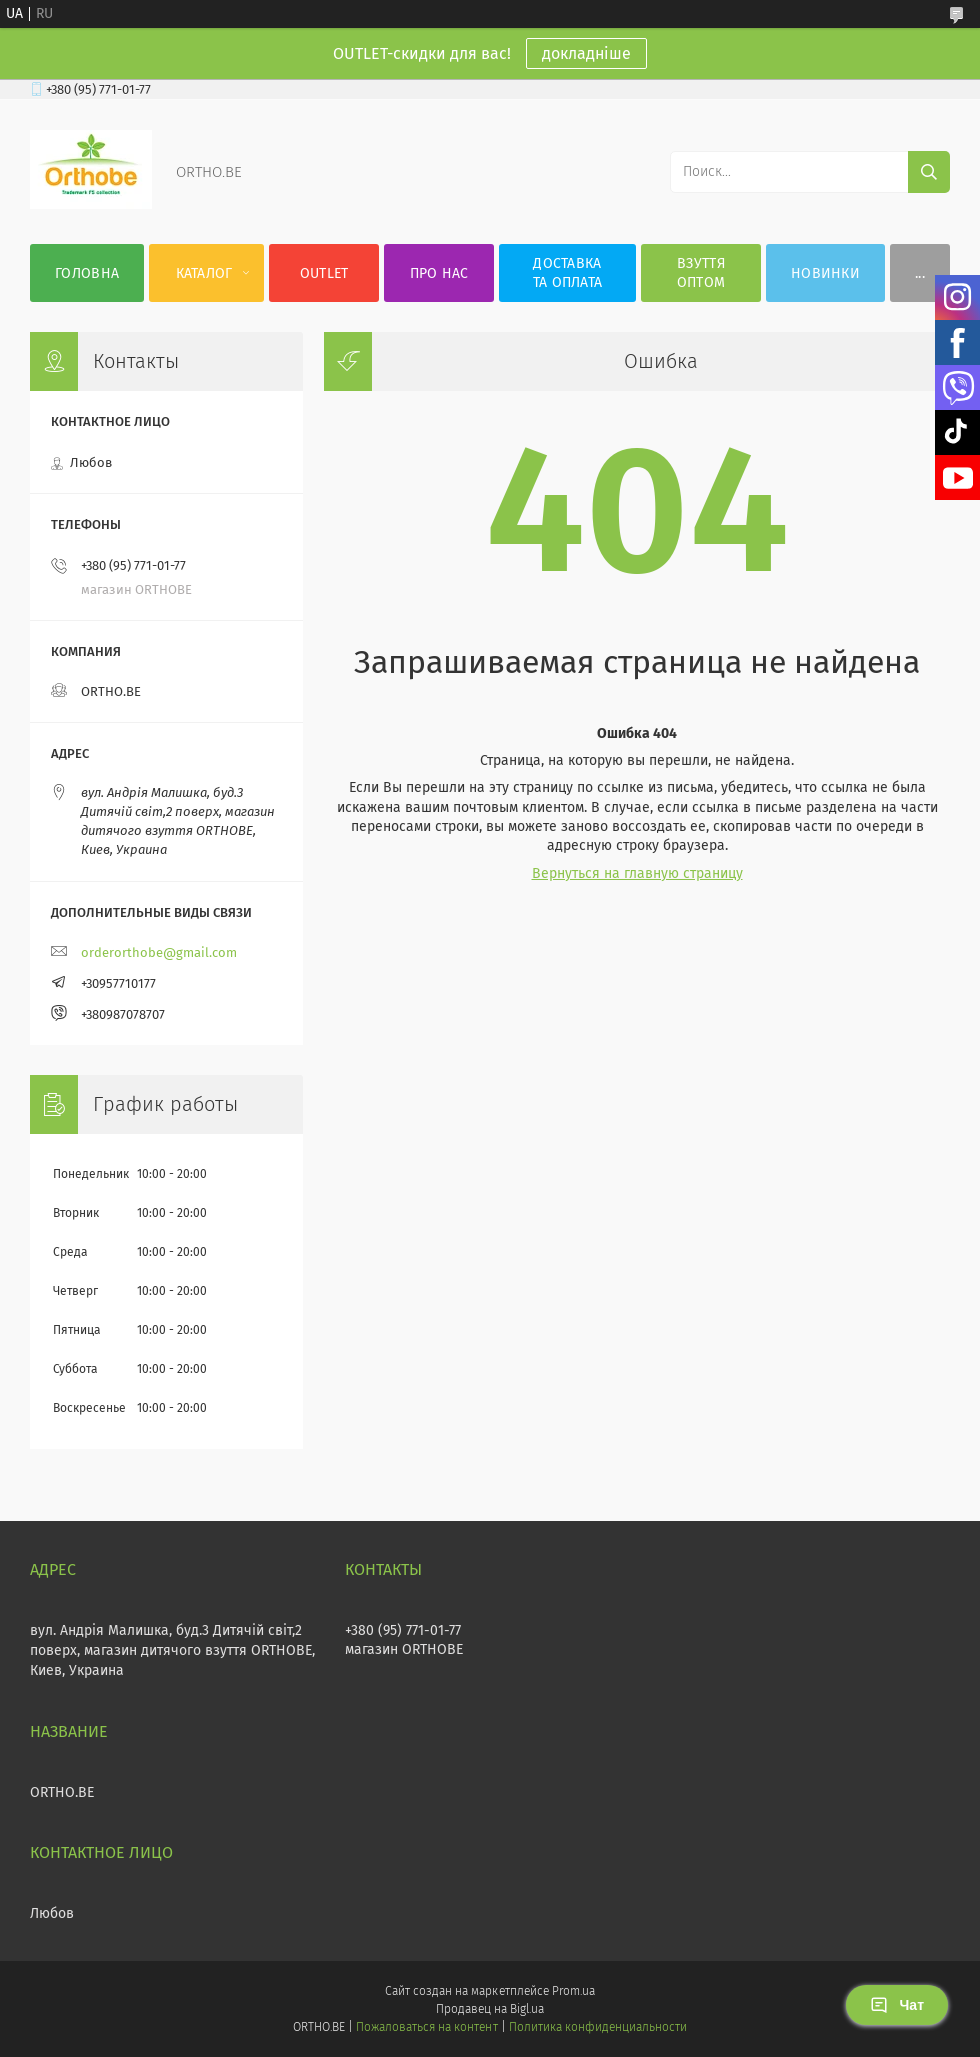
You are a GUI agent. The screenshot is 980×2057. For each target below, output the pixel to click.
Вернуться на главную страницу (637, 873)
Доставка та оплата (568, 273)
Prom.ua (573, 1991)
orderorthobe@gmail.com (159, 952)
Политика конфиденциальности (598, 2027)
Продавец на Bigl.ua (490, 2009)
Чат (897, 2005)
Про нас (439, 273)
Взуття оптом (701, 273)
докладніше (586, 53)
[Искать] (929, 172)
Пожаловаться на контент (426, 2027)
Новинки (825, 273)
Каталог (204, 273)
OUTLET (324, 273)
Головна (87, 273)
